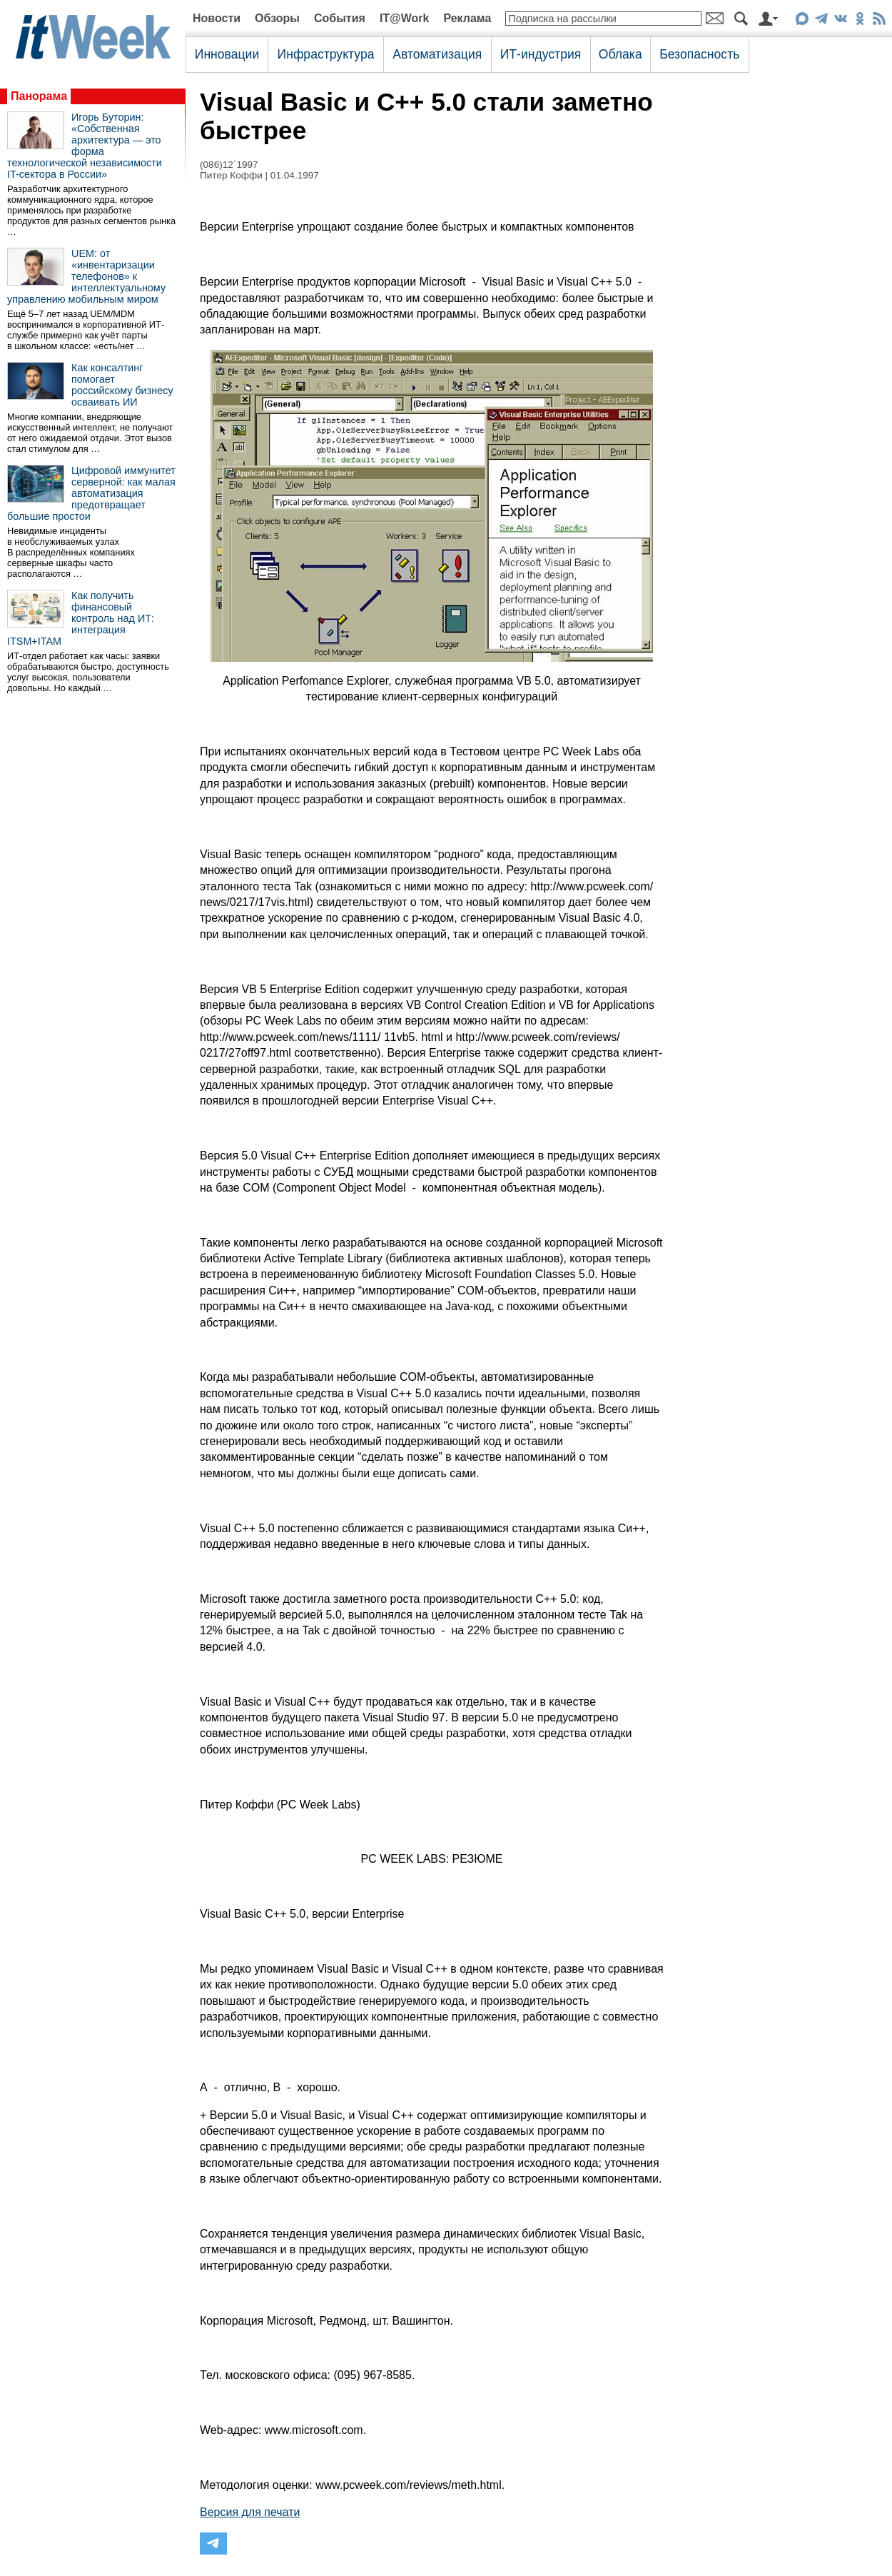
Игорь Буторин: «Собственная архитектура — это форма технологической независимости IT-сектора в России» (84, 145)
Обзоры (277, 18)
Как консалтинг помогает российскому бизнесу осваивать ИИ (122, 385)
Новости (216, 18)
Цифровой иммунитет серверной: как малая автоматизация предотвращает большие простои (91, 493)
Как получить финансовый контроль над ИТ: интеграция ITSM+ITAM (80, 618)
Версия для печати (250, 2512)
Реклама (467, 18)
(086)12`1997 (229, 164)
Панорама (39, 96)
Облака (620, 54)
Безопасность (699, 54)
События (339, 18)
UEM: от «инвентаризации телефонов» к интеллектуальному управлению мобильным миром (86, 276)
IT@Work (405, 18)
